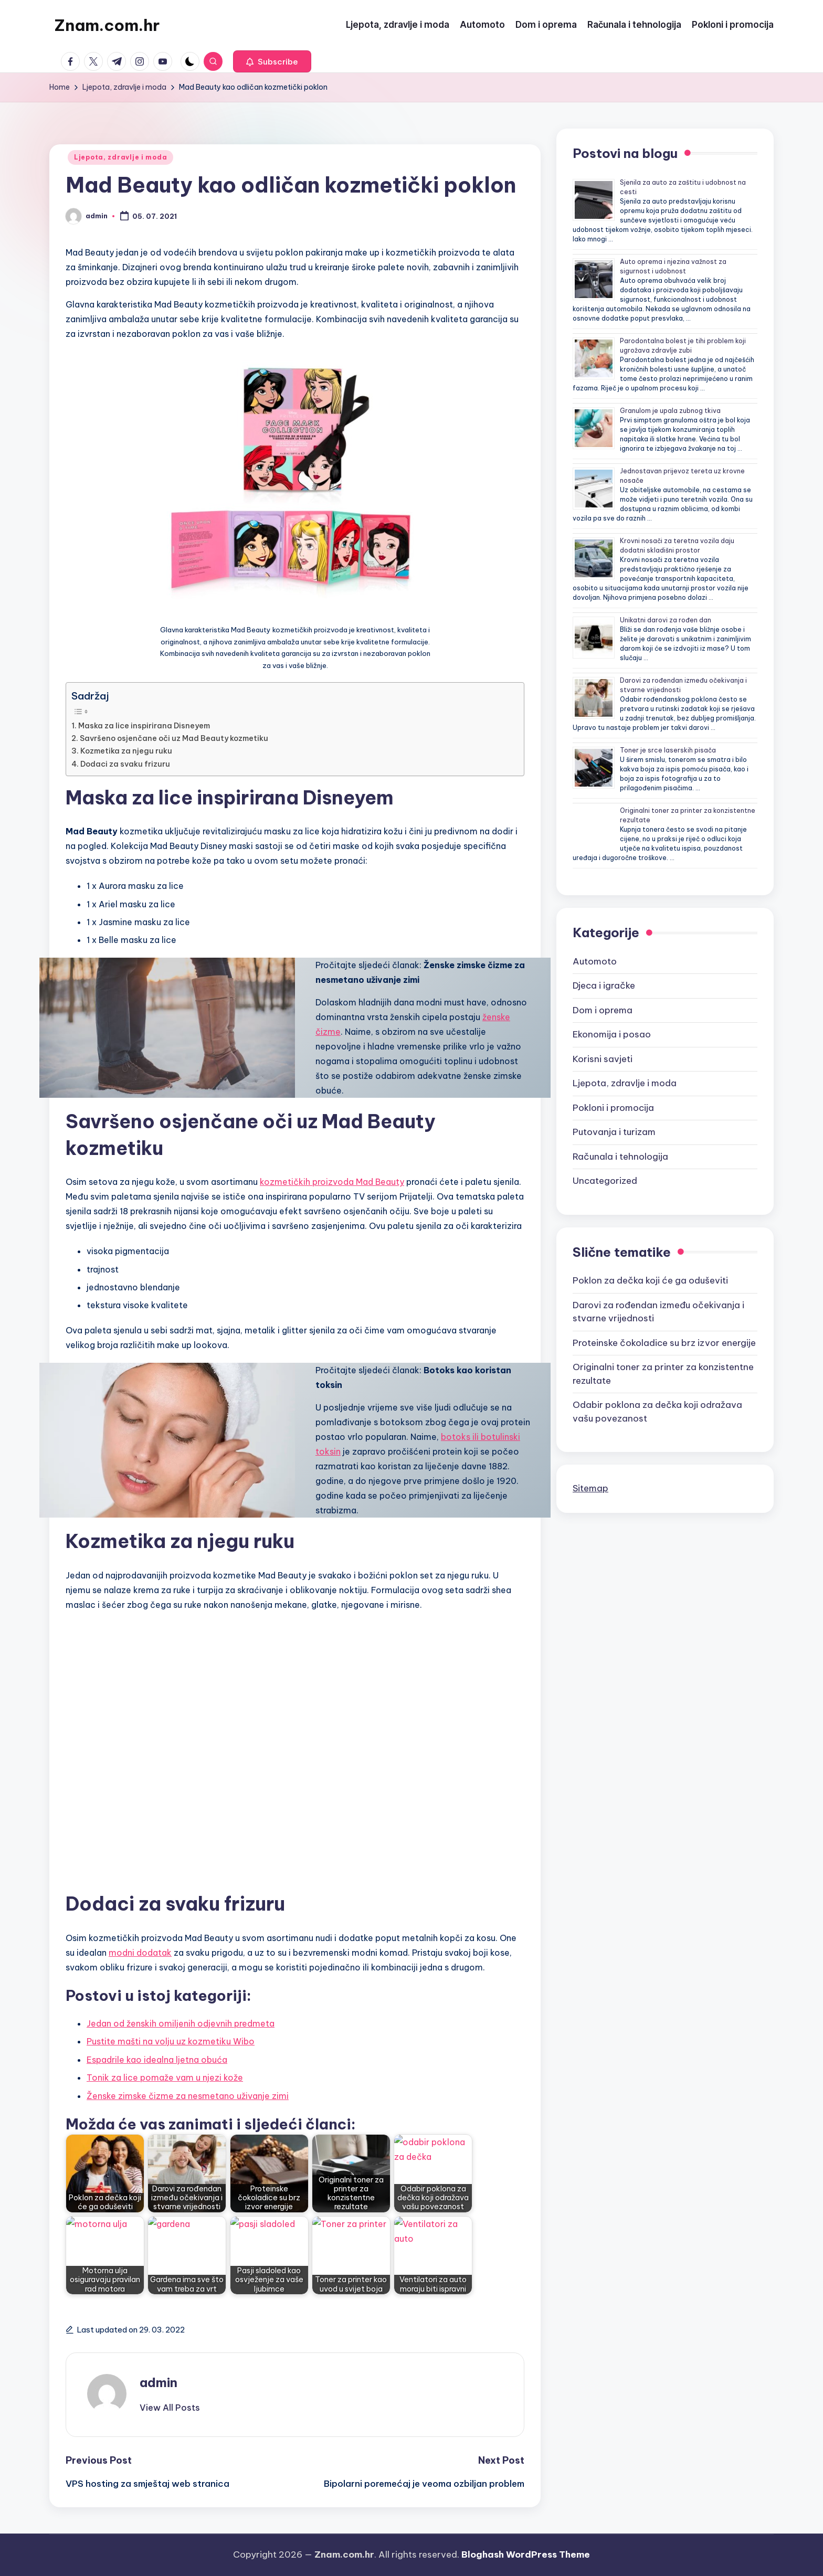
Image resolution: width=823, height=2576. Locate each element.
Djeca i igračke (604, 985)
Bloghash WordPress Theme (525, 2554)
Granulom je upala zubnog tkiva (670, 411)
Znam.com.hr (107, 25)
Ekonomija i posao (612, 1034)
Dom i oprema (602, 1010)
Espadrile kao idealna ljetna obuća (157, 2059)
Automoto (595, 961)
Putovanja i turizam (614, 1132)
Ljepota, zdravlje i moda (120, 157)
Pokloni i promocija (613, 1108)
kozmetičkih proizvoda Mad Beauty (332, 1181)
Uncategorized (605, 1180)
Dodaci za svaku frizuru (125, 764)
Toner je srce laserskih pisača (668, 750)
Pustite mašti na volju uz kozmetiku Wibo (171, 2041)
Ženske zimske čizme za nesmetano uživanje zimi (188, 2096)
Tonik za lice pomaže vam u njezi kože (165, 2077)
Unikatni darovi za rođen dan (665, 620)
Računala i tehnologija (620, 1156)
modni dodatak (140, 1952)
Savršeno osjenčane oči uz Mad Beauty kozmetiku (174, 738)
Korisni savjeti (602, 1059)
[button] (272, 61)
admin (158, 2382)
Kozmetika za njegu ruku (126, 751)
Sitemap (590, 1488)
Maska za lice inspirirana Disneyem (145, 725)
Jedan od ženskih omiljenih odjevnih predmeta (181, 2023)
